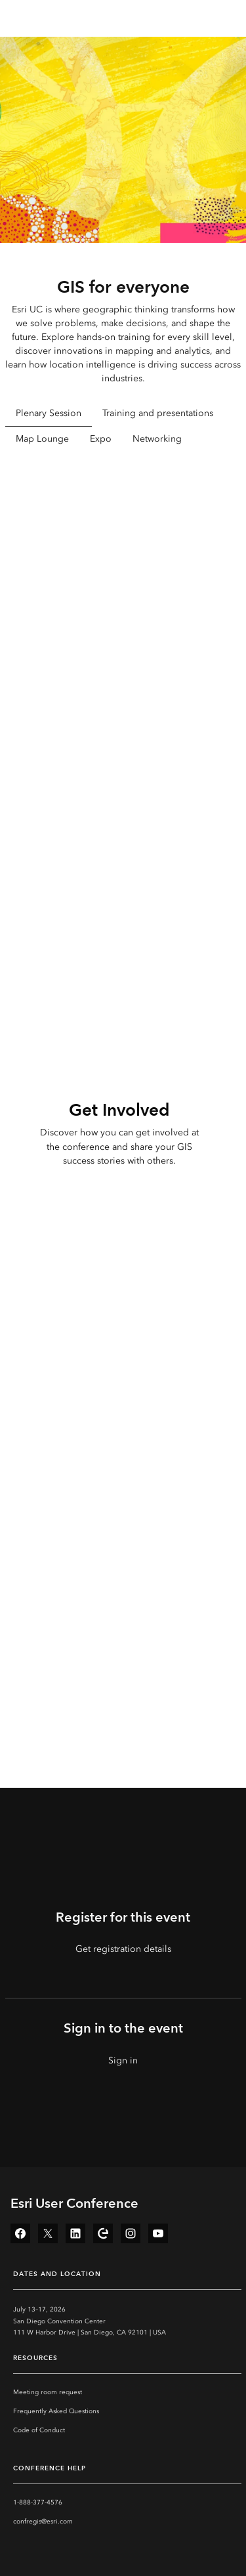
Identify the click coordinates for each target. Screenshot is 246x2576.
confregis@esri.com (43, 2521)
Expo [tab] (101, 438)
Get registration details (123, 1948)
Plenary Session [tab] (48, 413)
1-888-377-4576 (37, 2502)
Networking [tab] (157, 438)
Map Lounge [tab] (42, 438)
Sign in (123, 2060)
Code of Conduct (39, 2430)
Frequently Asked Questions (56, 2411)
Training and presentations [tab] (157, 413)
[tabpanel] (123, 643)
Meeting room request (47, 2392)
